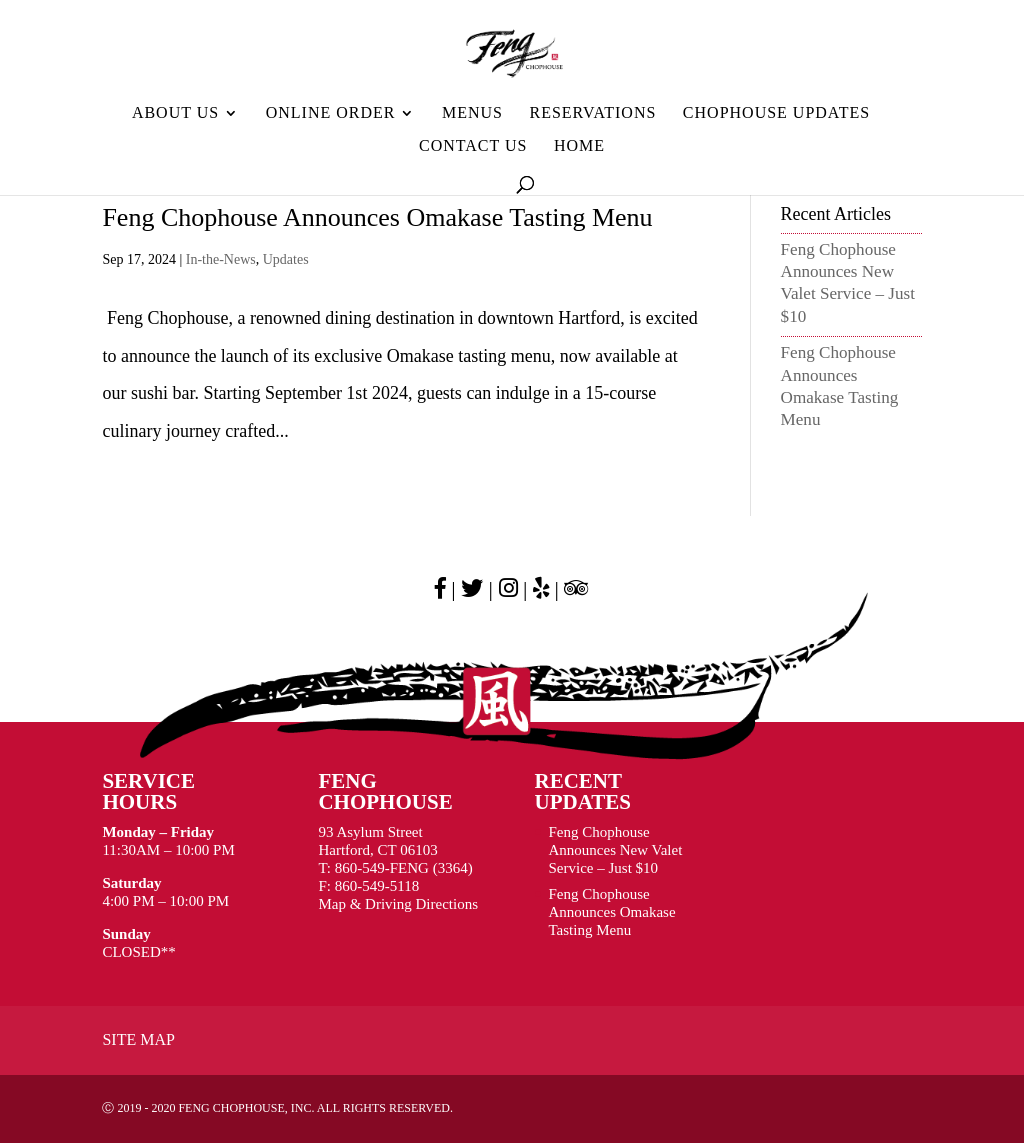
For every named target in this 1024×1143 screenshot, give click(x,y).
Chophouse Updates (776, 113)
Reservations (592, 113)
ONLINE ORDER (331, 113)
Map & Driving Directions (398, 904)
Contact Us (473, 146)
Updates (286, 259)
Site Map (138, 1039)
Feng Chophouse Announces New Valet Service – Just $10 (616, 850)
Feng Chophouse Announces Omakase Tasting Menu (377, 217)
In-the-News (221, 259)
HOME (579, 146)
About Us (175, 113)
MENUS (472, 113)
